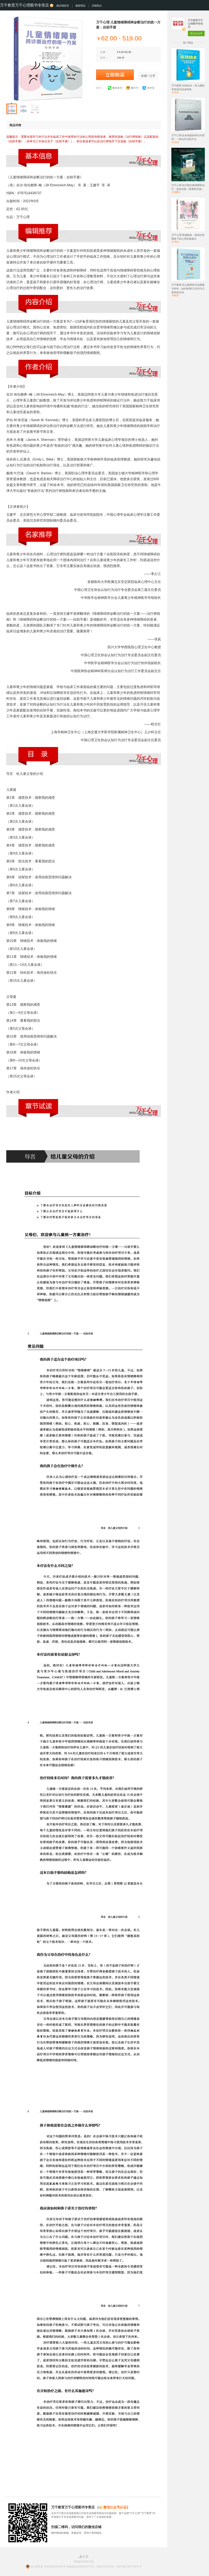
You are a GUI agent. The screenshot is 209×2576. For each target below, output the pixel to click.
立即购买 (115, 74)
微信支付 (115, 88)
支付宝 (148, 88)
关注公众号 (196, 33)
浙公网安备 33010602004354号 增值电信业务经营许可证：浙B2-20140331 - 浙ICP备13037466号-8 (86, 2566)
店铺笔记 (97, 5)
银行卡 (132, 88)
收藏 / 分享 (148, 75)
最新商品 (80, 5)
